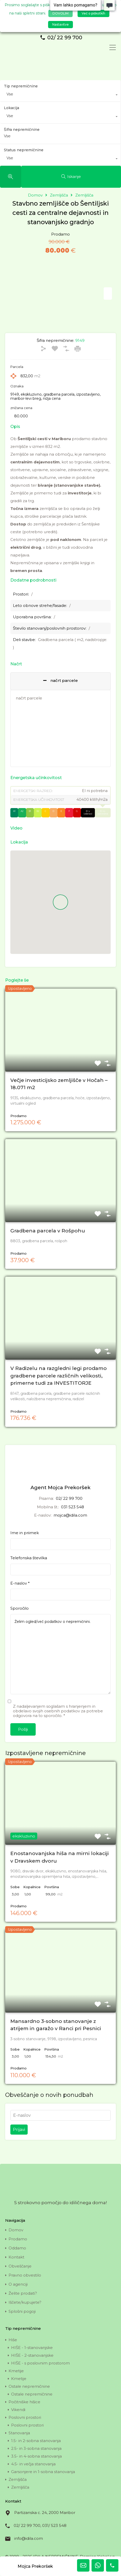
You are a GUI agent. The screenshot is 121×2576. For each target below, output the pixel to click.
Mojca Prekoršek (35, 2566)
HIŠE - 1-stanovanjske (32, 2347)
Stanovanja (19, 2432)
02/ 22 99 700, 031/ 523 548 (40, 2525)
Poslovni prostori (25, 2417)
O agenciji (18, 2284)
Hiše (13, 2339)
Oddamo (17, 2248)
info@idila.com (28, 2538)
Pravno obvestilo (25, 2275)
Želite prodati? (23, 2293)
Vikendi (18, 2409)
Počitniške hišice (24, 2401)
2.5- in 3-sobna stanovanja (36, 2448)
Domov (35, 195)
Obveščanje (20, 2266)
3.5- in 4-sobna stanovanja (36, 2456)
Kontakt (16, 2257)
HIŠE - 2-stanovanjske (32, 2355)
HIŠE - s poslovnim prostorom (40, 2363)
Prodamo (18, 2239)
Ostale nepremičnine (29, 2386)
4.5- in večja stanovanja (33, 2463)
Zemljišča (18, 2479)
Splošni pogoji (22, 2311)
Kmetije (16, 2370)
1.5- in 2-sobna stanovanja (36, 2440)
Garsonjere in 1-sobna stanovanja (43, 2471)
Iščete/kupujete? (25, 2302)
